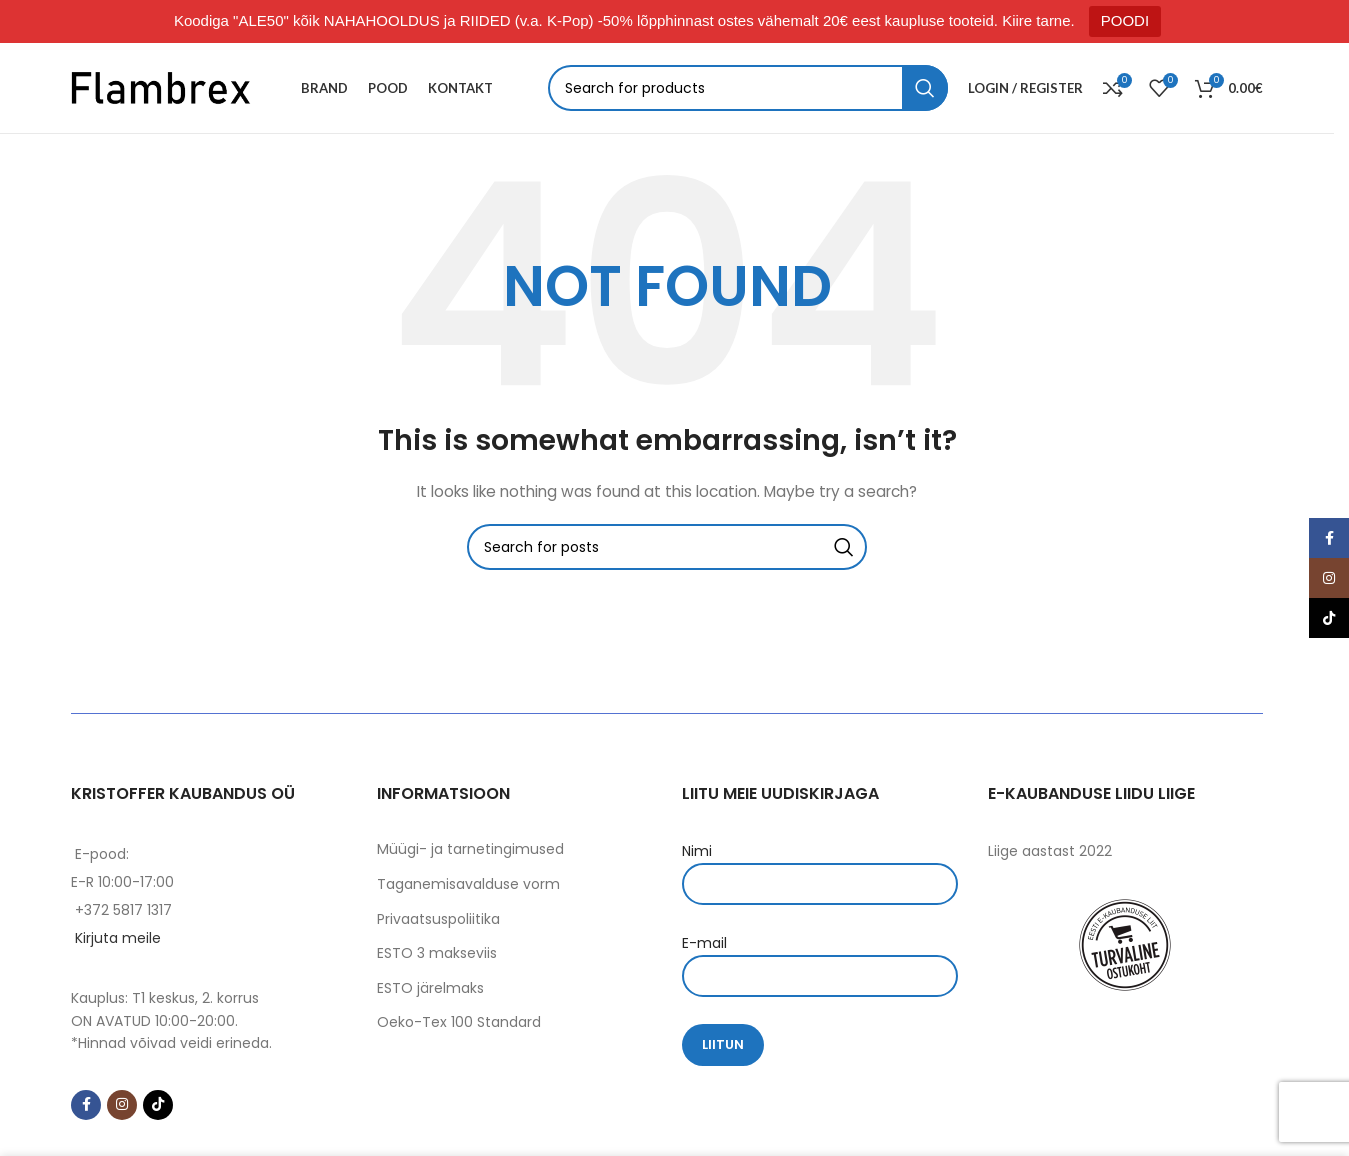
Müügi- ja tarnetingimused (470, 849)
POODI (1125, 20)
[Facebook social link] (86, 1105)
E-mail (820, 958)
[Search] (748, 88)
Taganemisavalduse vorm (468, 884)
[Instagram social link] (122, 1105)
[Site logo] (161, 87)
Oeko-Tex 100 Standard (459, 1022)
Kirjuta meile (118, 938)
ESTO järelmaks (430, 988)
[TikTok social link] (158, 1105)
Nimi (820, 866)
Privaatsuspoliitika (438, 919)
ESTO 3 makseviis (437, 953)
